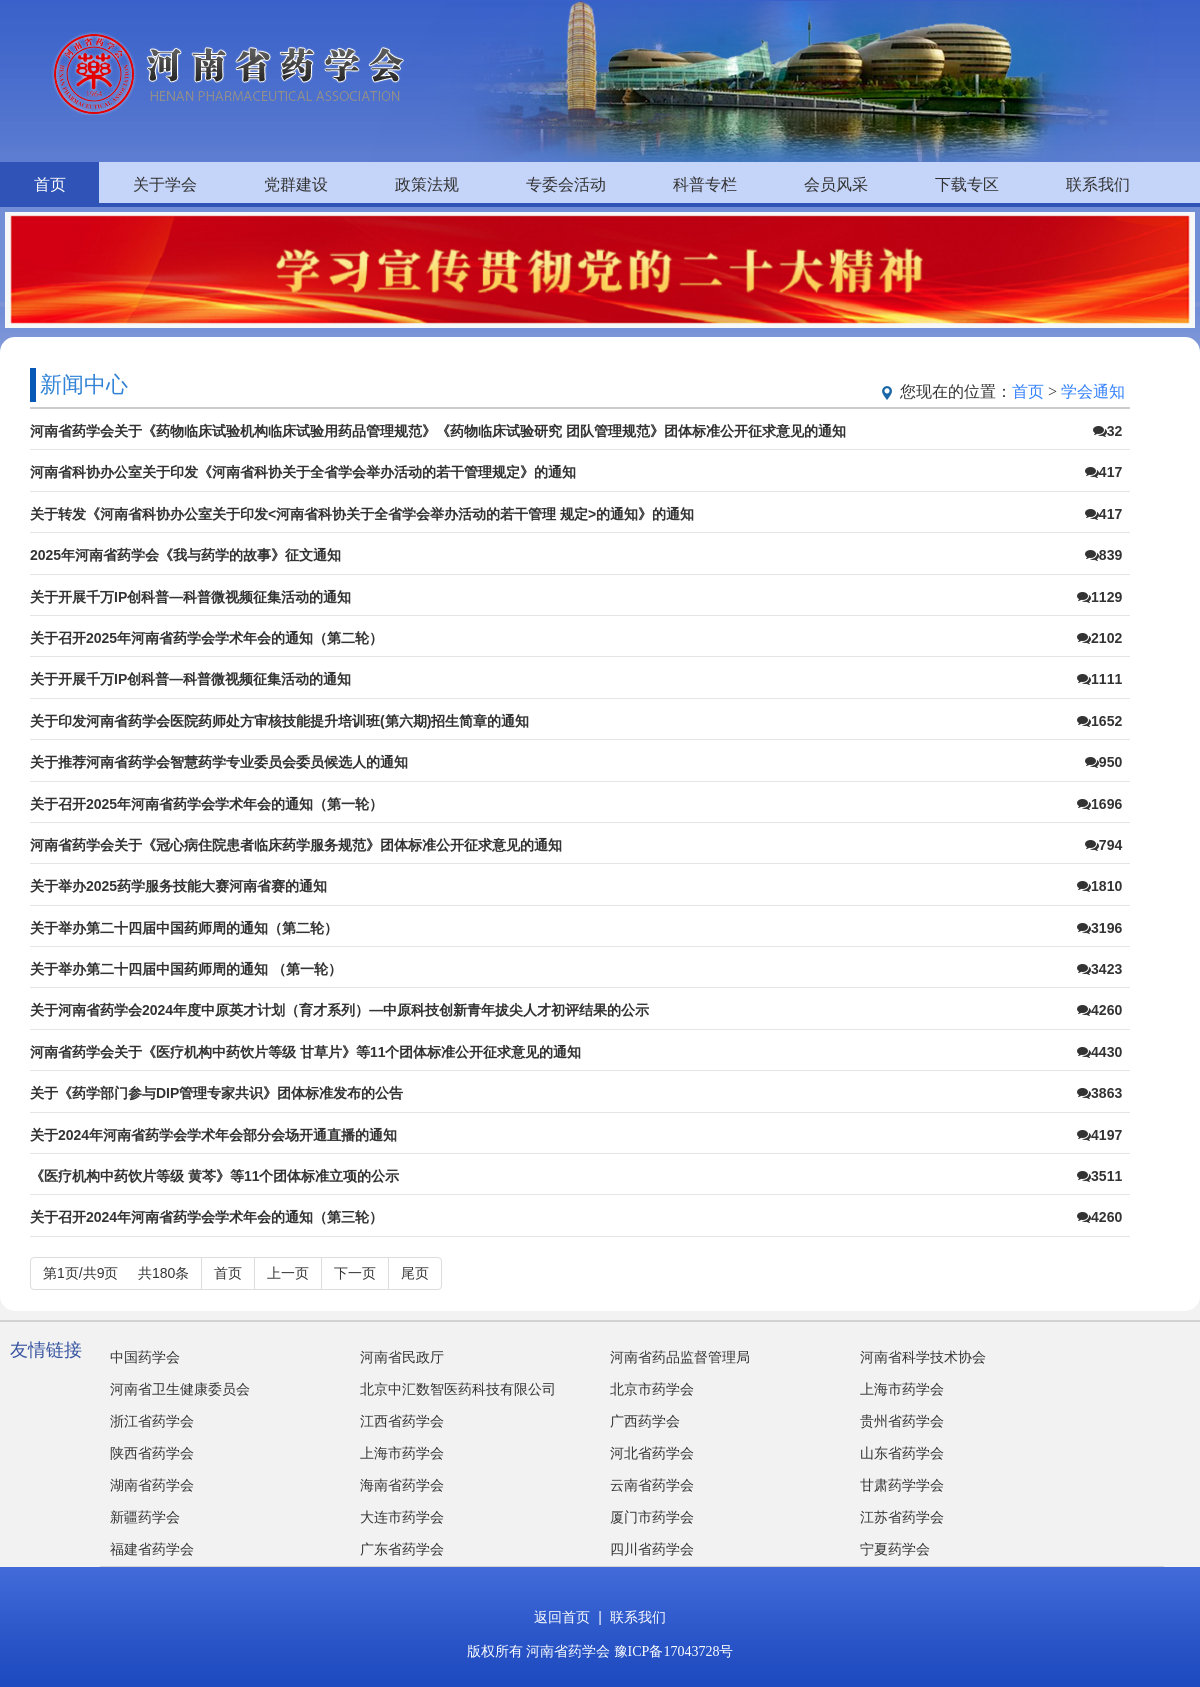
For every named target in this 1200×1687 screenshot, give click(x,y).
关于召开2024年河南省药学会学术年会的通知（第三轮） (206, 1217)
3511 (1099, 1176)
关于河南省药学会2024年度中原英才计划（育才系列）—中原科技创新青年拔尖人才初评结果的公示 (339, 1010)
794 (1103, 845)
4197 (1099, 1135)
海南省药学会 (402, 1485)
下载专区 (967, 184)
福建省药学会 (152, 1549)
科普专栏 (705, 184)
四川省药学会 (652, 1549)
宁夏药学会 (895, 1549)
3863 (1099, 1093)
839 (1103, 555)
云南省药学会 (652, 1485)
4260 (1099, 1010)
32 (1108, 431)
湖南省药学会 (152, 1485)
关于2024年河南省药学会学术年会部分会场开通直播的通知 (213, 1135)
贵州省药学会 (902, 1421)
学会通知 (1093, 391)
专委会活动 (566, 184)
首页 (50, 184)
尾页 (415, 1273)
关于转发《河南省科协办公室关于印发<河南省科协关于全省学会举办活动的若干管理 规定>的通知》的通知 (362, 514)
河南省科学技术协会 (923, 1357)
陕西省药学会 (152, 1453)
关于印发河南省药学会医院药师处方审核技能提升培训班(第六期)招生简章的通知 (279, 721)
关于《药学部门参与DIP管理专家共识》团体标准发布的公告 (216, 1093)
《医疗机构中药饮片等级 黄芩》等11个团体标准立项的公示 (214, 1176)
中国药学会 (145, 1357)
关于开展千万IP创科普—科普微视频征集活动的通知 (190, 597)
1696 (1099, 804)
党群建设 (296, 184)
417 (1103, 472)
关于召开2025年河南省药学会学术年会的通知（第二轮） (206, 638)
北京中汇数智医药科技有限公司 (458, 1389)
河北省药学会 (652, 1453)
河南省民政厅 (402, 1357)
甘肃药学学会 (902, 1485)
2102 (1099, 638)
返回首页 (562, 1617)
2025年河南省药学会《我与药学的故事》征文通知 (185, 555)
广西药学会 (645, 1421)
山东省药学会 (902, 1453)
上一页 (288, 1273)
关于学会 (165, 184)
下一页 (355, 1273)
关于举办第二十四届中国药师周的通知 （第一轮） (186, 969)
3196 (1099, 928)
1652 (1099, 721)
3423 (1099, 969)
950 (1103, 762)
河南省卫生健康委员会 (180, 1389)
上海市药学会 (902, 1389)
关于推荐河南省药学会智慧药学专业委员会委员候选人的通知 (219, 762)
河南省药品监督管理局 (680, 1357)
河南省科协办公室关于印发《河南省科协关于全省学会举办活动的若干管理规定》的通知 (303, 472)
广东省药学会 (402, 1549)
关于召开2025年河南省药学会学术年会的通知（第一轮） (206, 804)
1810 (1099, 886)
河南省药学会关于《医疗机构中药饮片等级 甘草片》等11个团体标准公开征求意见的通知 (305, 1052)
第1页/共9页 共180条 (116, 1273)
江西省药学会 (402, 1421)
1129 (1099, 597)
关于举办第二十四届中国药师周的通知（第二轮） (184, 928)
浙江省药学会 (152, 1421)
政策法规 (427, 184)
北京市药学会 (652, 1389)
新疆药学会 (145, 1517)
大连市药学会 (402, 1517)
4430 (1099, 1052)
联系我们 (1098, 184)
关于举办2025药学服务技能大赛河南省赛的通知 (178, 886)
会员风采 (836, 184)
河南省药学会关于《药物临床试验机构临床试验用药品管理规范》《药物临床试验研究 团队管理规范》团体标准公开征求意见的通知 (438, 431)
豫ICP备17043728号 (674, 1651)
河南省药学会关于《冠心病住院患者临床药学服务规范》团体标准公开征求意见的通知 (296, 845)
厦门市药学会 (652, 1517)
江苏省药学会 (902, 1517)
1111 (1099, 679)
